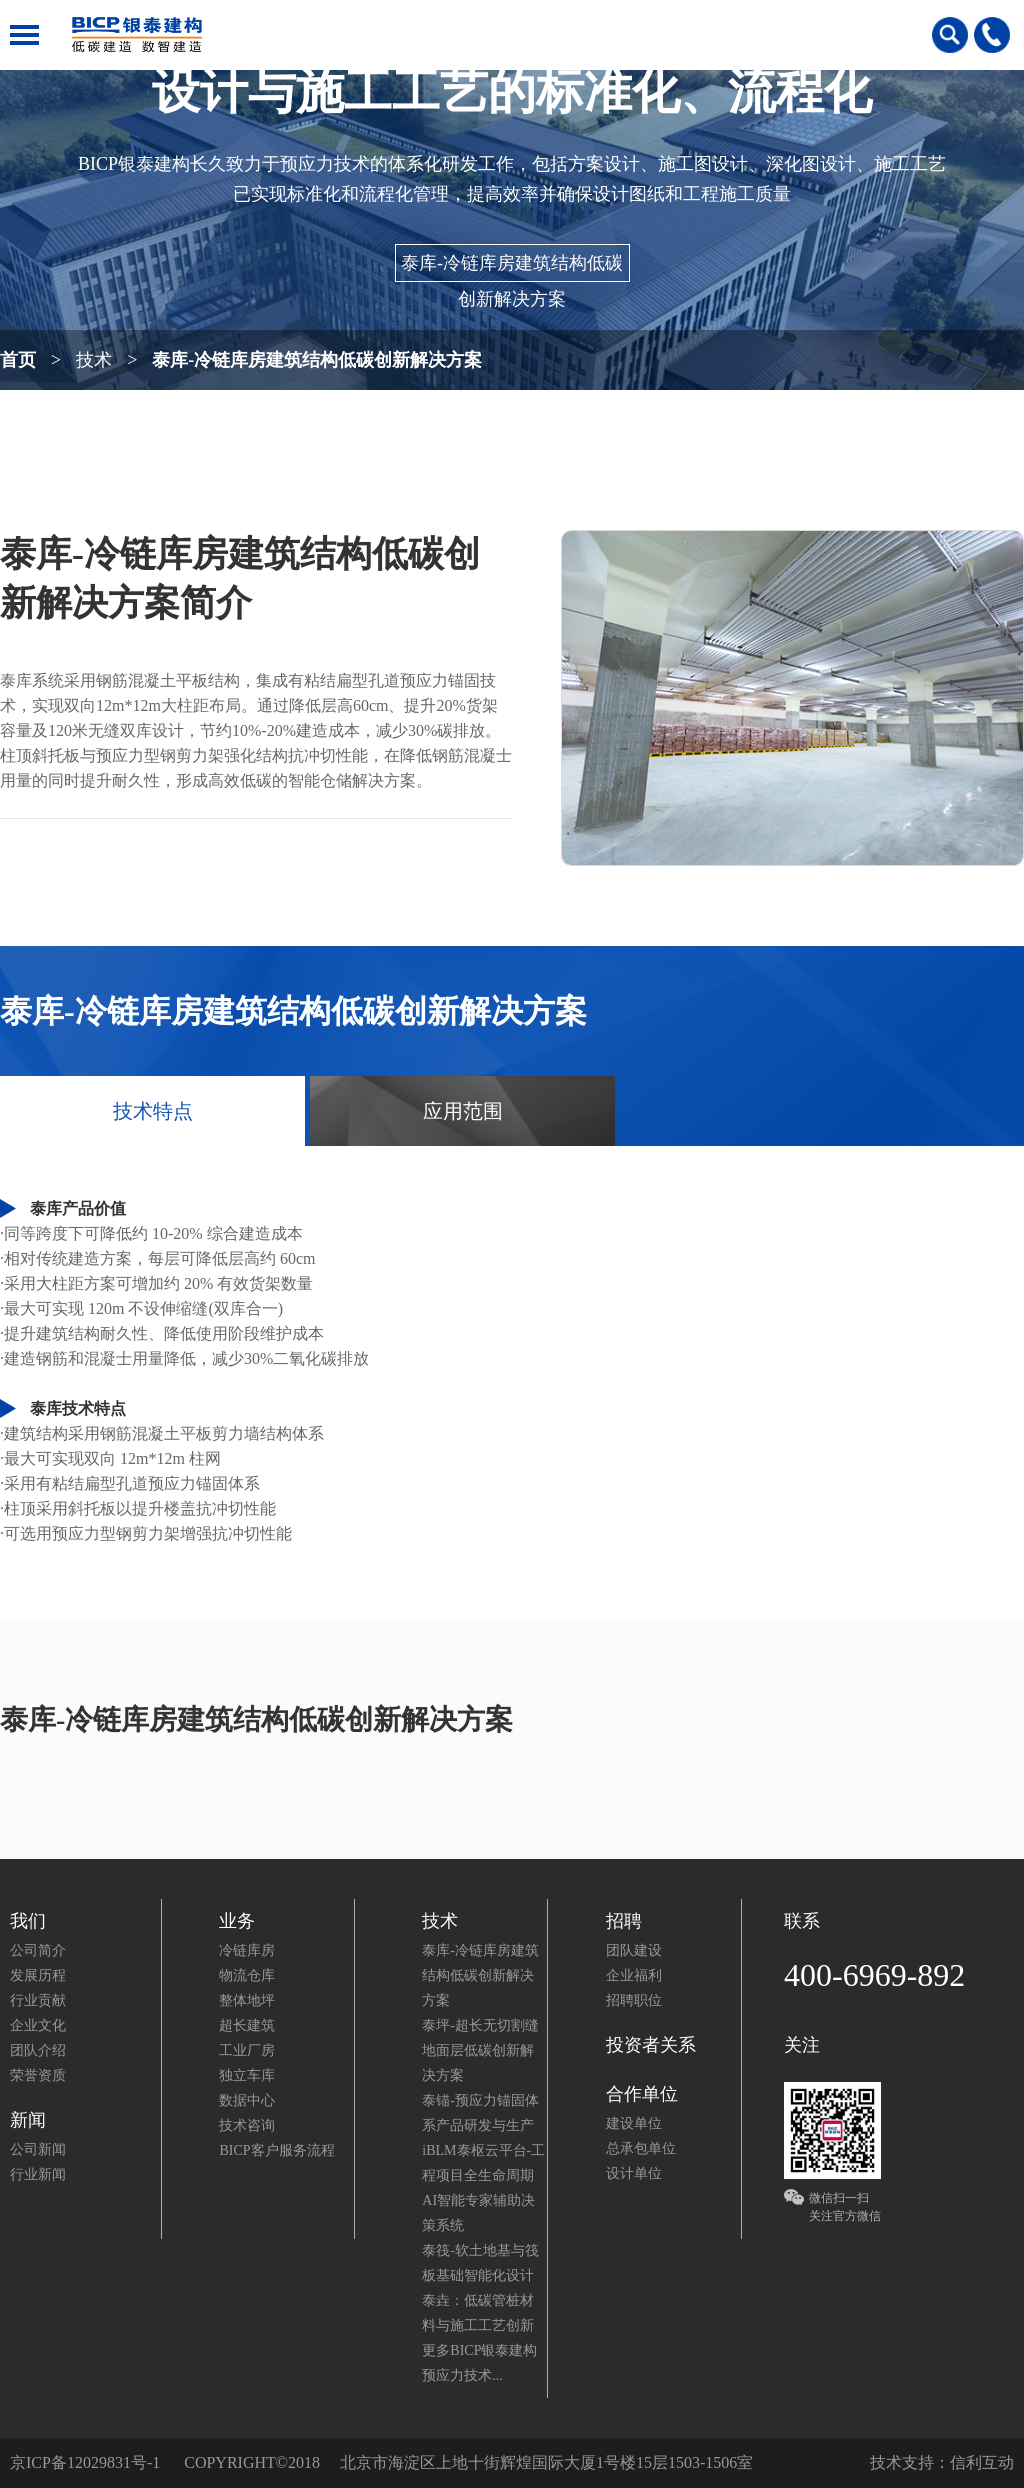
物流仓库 (247, 1975)
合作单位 (642, 2094)
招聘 (624, 1921)
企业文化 (38, 2025)
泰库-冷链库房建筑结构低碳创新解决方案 (512, 267)
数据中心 (247, 2100)
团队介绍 (38, 2050)
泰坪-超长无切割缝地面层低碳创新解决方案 (480, 2050)
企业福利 (634, 1975)
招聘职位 (634, 2000)
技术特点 (153, 1111)
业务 (237, 1921)
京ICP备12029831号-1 (85, 2462)
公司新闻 (38, 2149)
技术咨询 (247, 2125)
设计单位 (634, 2173)
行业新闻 (38, 2174)
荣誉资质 (38, 2075)
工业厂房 (247, 2050)
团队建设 (634, 1950)
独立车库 (247, 2075)
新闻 (28, 2120)
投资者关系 (651, 2045)
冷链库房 (247, 1950)
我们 (28, 1921)
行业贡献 (38, 2000)
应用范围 (463, 1111)
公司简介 (38, 1950)
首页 (18, 356)
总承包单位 (641, 2148)
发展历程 (38, 1975)
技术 (94, 360)
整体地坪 (247, 2000)
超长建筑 (247, 2025)
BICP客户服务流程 (276, 2150)
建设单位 (634, 2123)
